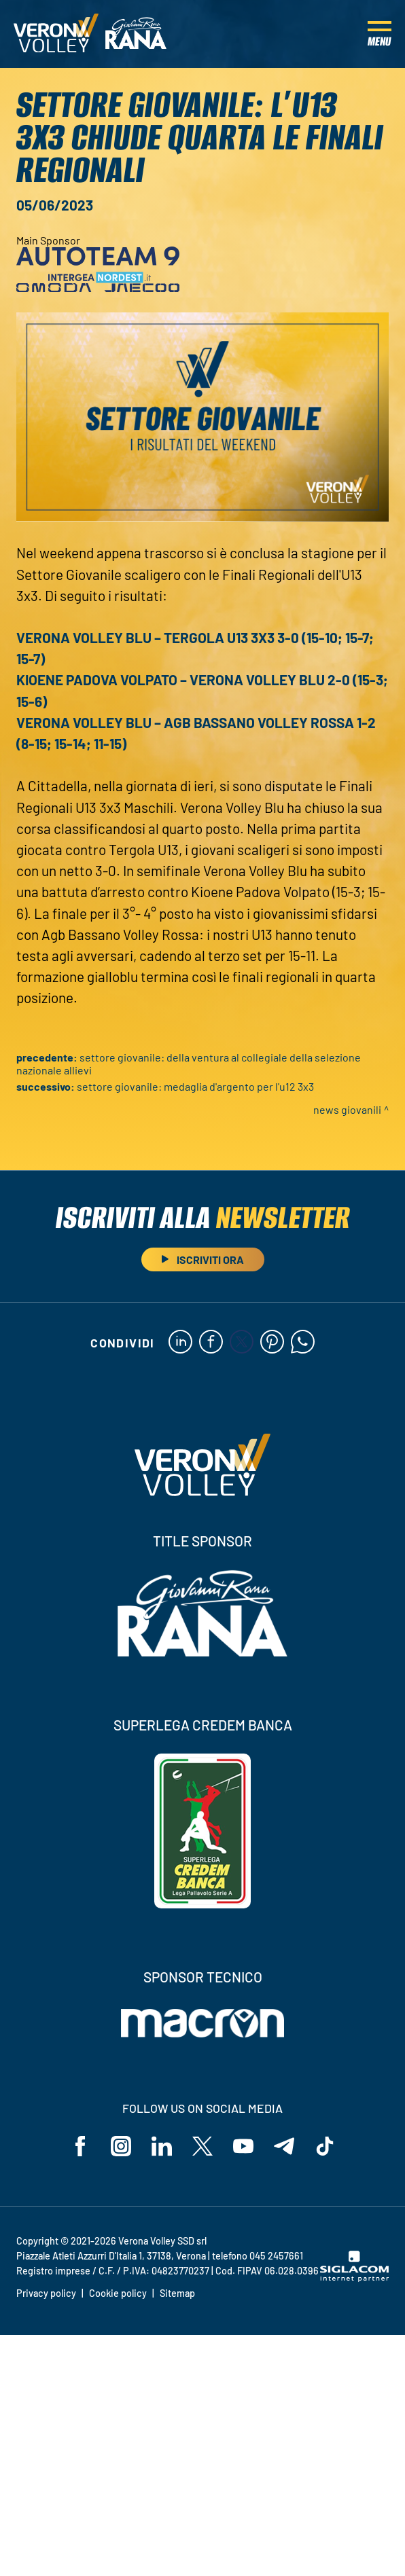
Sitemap (177, 2293)
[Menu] (379, 34)
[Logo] (56, 34)
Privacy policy (46, 2293)
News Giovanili (347, 1109)
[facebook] (211, 1343)
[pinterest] (272, 1343)
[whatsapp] (303, 1343)
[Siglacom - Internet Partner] (354, 2278)
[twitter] (241, 1343)
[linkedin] (180, 1343)
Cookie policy (118, 2293)
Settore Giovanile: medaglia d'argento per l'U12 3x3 (195, 1086)
